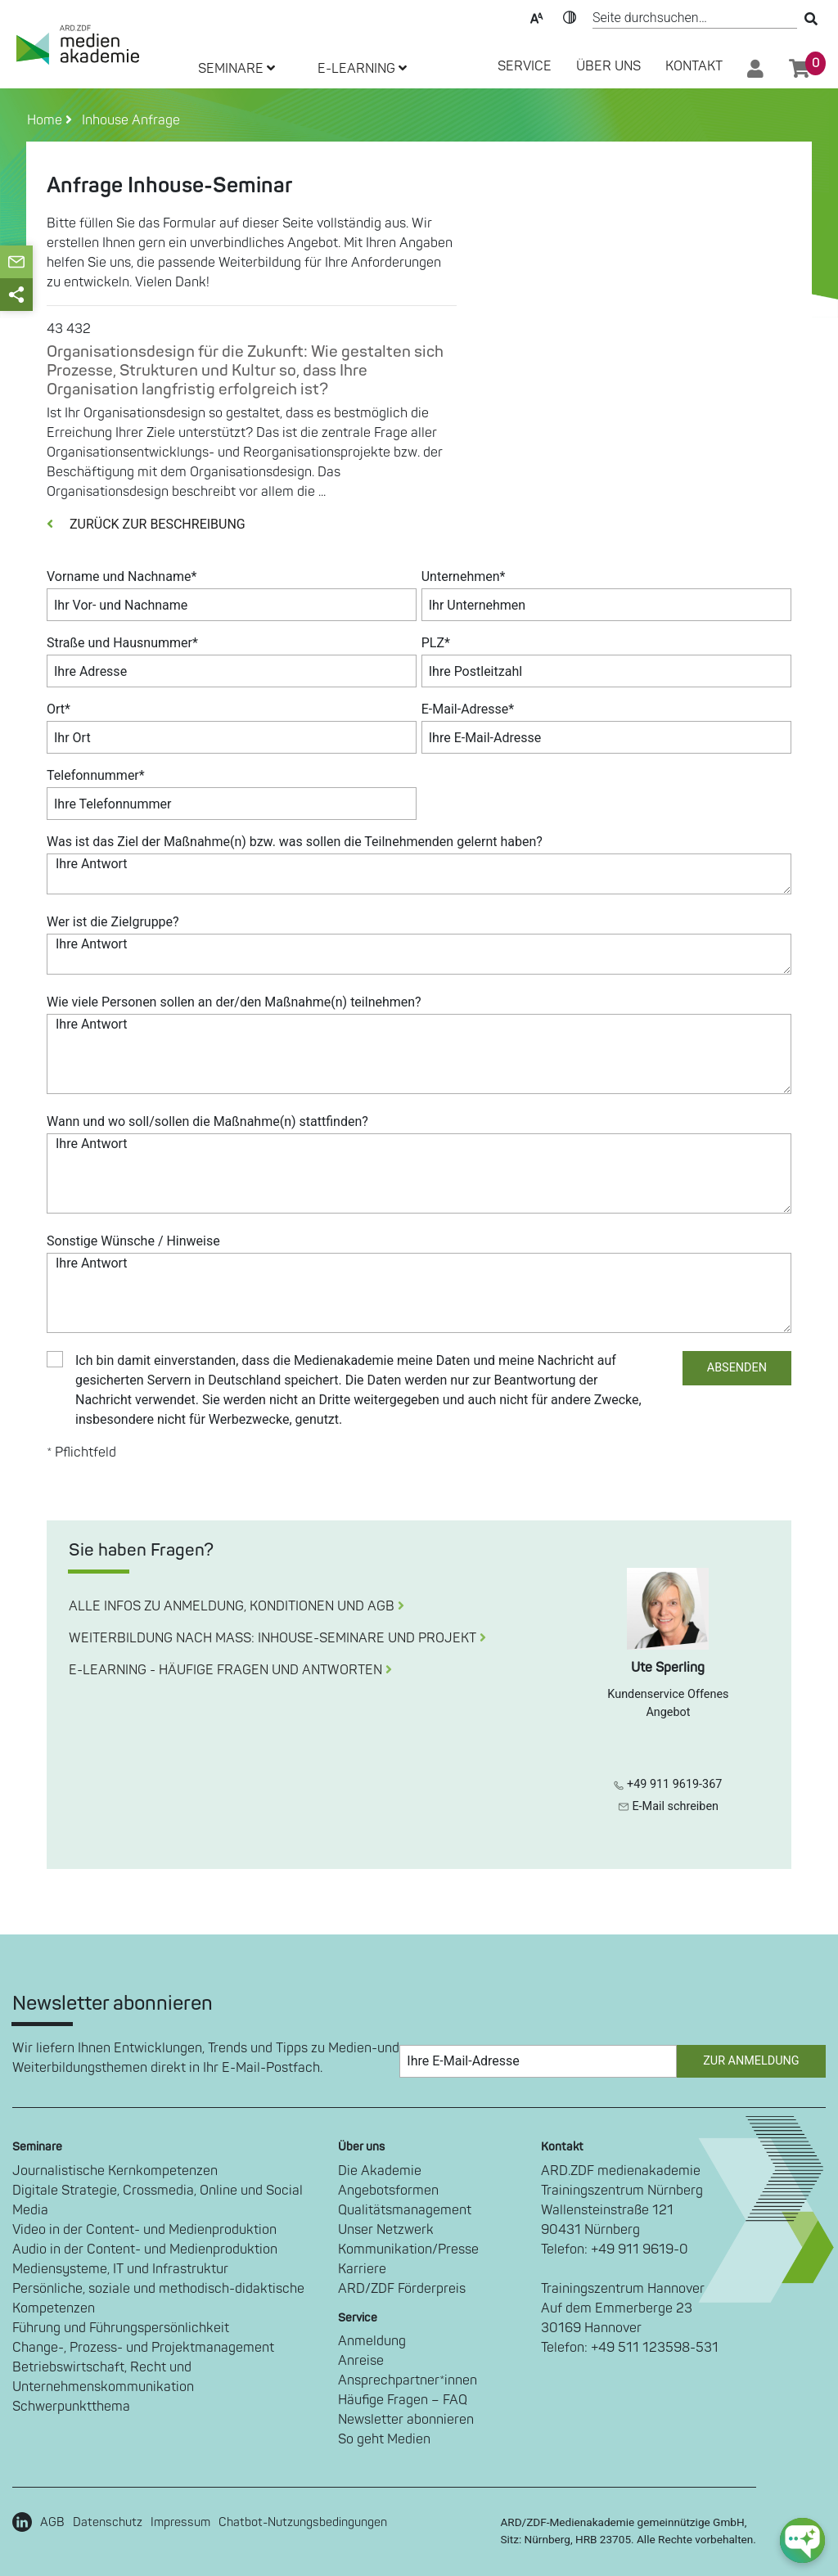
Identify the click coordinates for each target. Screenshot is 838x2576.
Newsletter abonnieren (406, 2420)
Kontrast (569, 16)
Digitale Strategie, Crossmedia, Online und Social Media (157, 2200)
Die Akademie (379, 2171)
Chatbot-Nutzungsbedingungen (303, 2522)
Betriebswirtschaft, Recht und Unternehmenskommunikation (103, 2377)
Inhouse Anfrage (127, 120)
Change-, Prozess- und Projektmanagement (143, 2348)
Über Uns (608, 66)
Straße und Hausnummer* (122, 643)
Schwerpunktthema (71, 2406)
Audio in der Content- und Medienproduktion (144, 2249)
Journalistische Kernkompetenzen (115, 2171)
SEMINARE (236, 69)
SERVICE (525, 66)
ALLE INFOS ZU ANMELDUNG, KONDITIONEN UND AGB (236, 1606)
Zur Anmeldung (751, 2061)
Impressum (180, 2522)
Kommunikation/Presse (408, 2249)
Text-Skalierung (537, 16)
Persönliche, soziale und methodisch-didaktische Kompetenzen (158, 2299)
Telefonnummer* (96, 775)
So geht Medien (384, 2439)
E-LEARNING (362, 69)
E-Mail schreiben (668, 1806)
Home (46, 120)
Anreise (361, 2361)
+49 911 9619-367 (668, 1784)
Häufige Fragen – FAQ (402, 2400)
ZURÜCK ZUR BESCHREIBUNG (146, 524)
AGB (52, 2522)
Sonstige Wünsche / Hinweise (133, 1241)
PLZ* (435, 643)
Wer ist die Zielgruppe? (113, 922)
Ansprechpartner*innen (407, 2380)
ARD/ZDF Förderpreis (402, 2289)
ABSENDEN (737, 1368)
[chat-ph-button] (802, 2540)
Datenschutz (107, 2522)
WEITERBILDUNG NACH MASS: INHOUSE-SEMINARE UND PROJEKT (277, 1638)
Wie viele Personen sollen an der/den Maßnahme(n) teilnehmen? (234, 1002)
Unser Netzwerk (386, 2230)
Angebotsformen (388, 2190)
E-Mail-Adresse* (468, 709)
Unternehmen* (463, 576)
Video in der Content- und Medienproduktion (144, 2230)
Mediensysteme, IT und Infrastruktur (120, 2269)
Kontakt (694, 66)
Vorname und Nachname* (121, 576)
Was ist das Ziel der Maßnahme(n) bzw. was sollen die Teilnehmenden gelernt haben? (295, 841)
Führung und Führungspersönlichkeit (120, 2328)
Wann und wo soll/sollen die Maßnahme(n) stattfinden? (207, 1121)
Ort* (58, 709)
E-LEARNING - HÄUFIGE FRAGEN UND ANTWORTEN (230, 1670)
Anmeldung (372, 2341)
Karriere (362, 2269)
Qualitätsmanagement (404, 2210)
